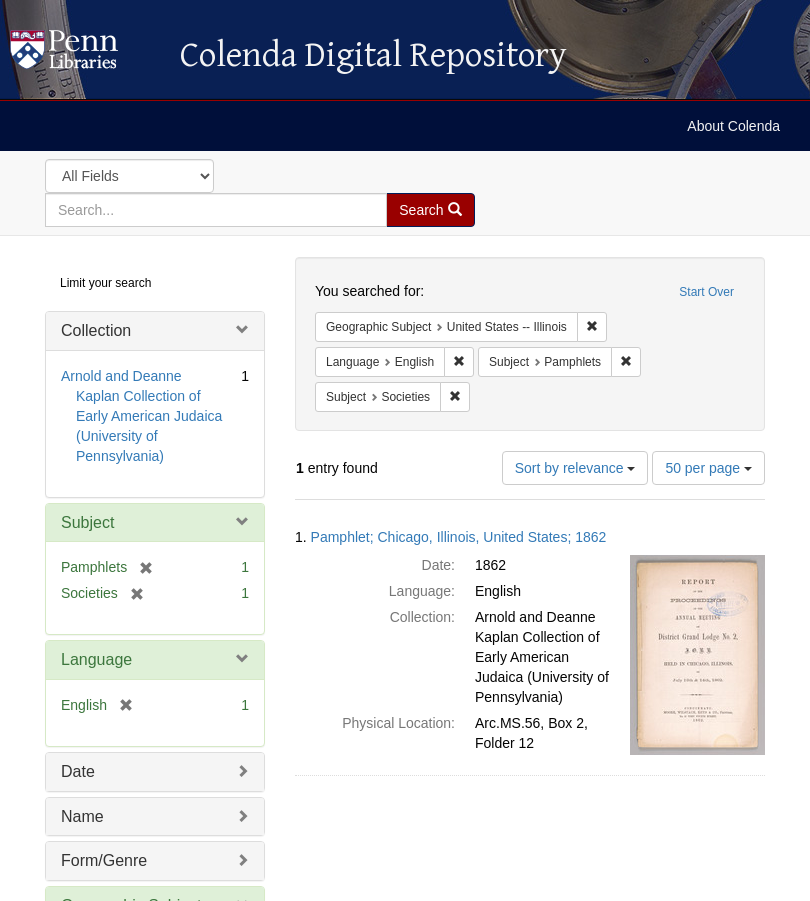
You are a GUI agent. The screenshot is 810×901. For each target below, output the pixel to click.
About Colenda (733, 126)
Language (96, 659)
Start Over (706, 292)
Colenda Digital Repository (85, 55)
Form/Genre (104, 860)
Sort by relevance (575, 468)
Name (82, 816)
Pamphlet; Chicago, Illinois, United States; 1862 (459, 537)
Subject (87, 522)
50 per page (708, 468)
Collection (96, 330)
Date (78, 771)
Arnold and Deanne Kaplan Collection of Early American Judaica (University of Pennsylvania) (141, 416)
